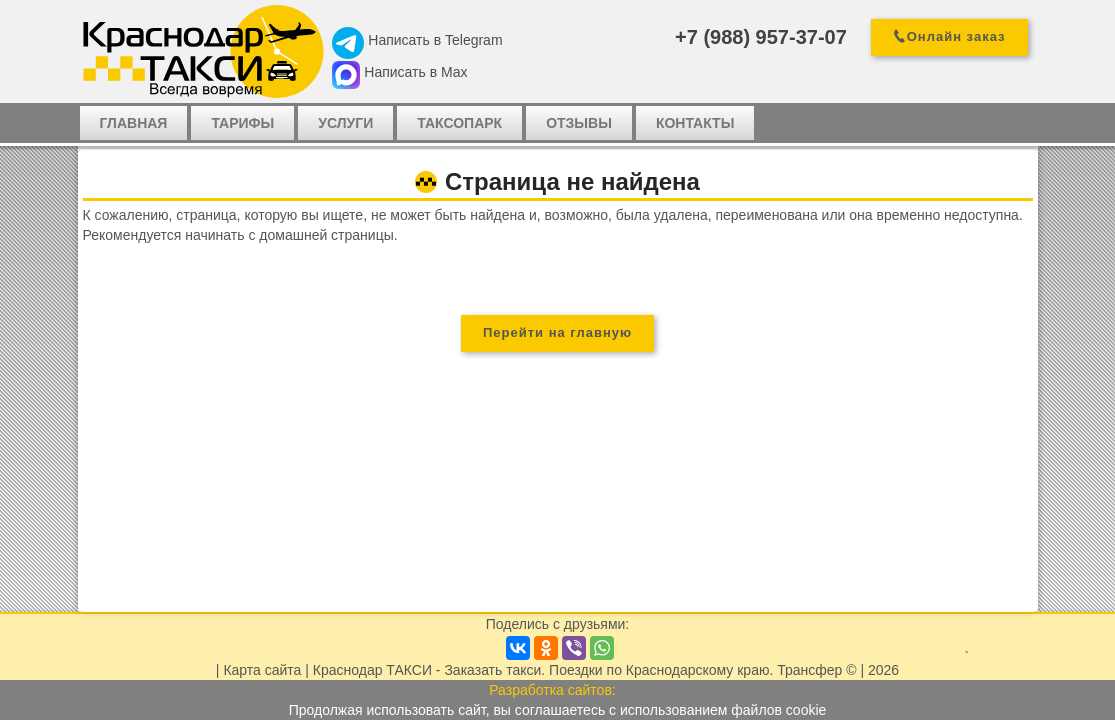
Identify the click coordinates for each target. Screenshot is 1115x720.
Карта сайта (262, 670)
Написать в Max (415, 72)
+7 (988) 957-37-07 (761, 37)
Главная (134, 123)
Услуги (345, 123)
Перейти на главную (557, 332)
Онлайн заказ (956, 36)
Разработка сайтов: (552, 690)
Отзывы (579, 123)
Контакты (695, 123)
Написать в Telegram (435, 40)
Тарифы (242, 123)
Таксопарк (459, 123)
